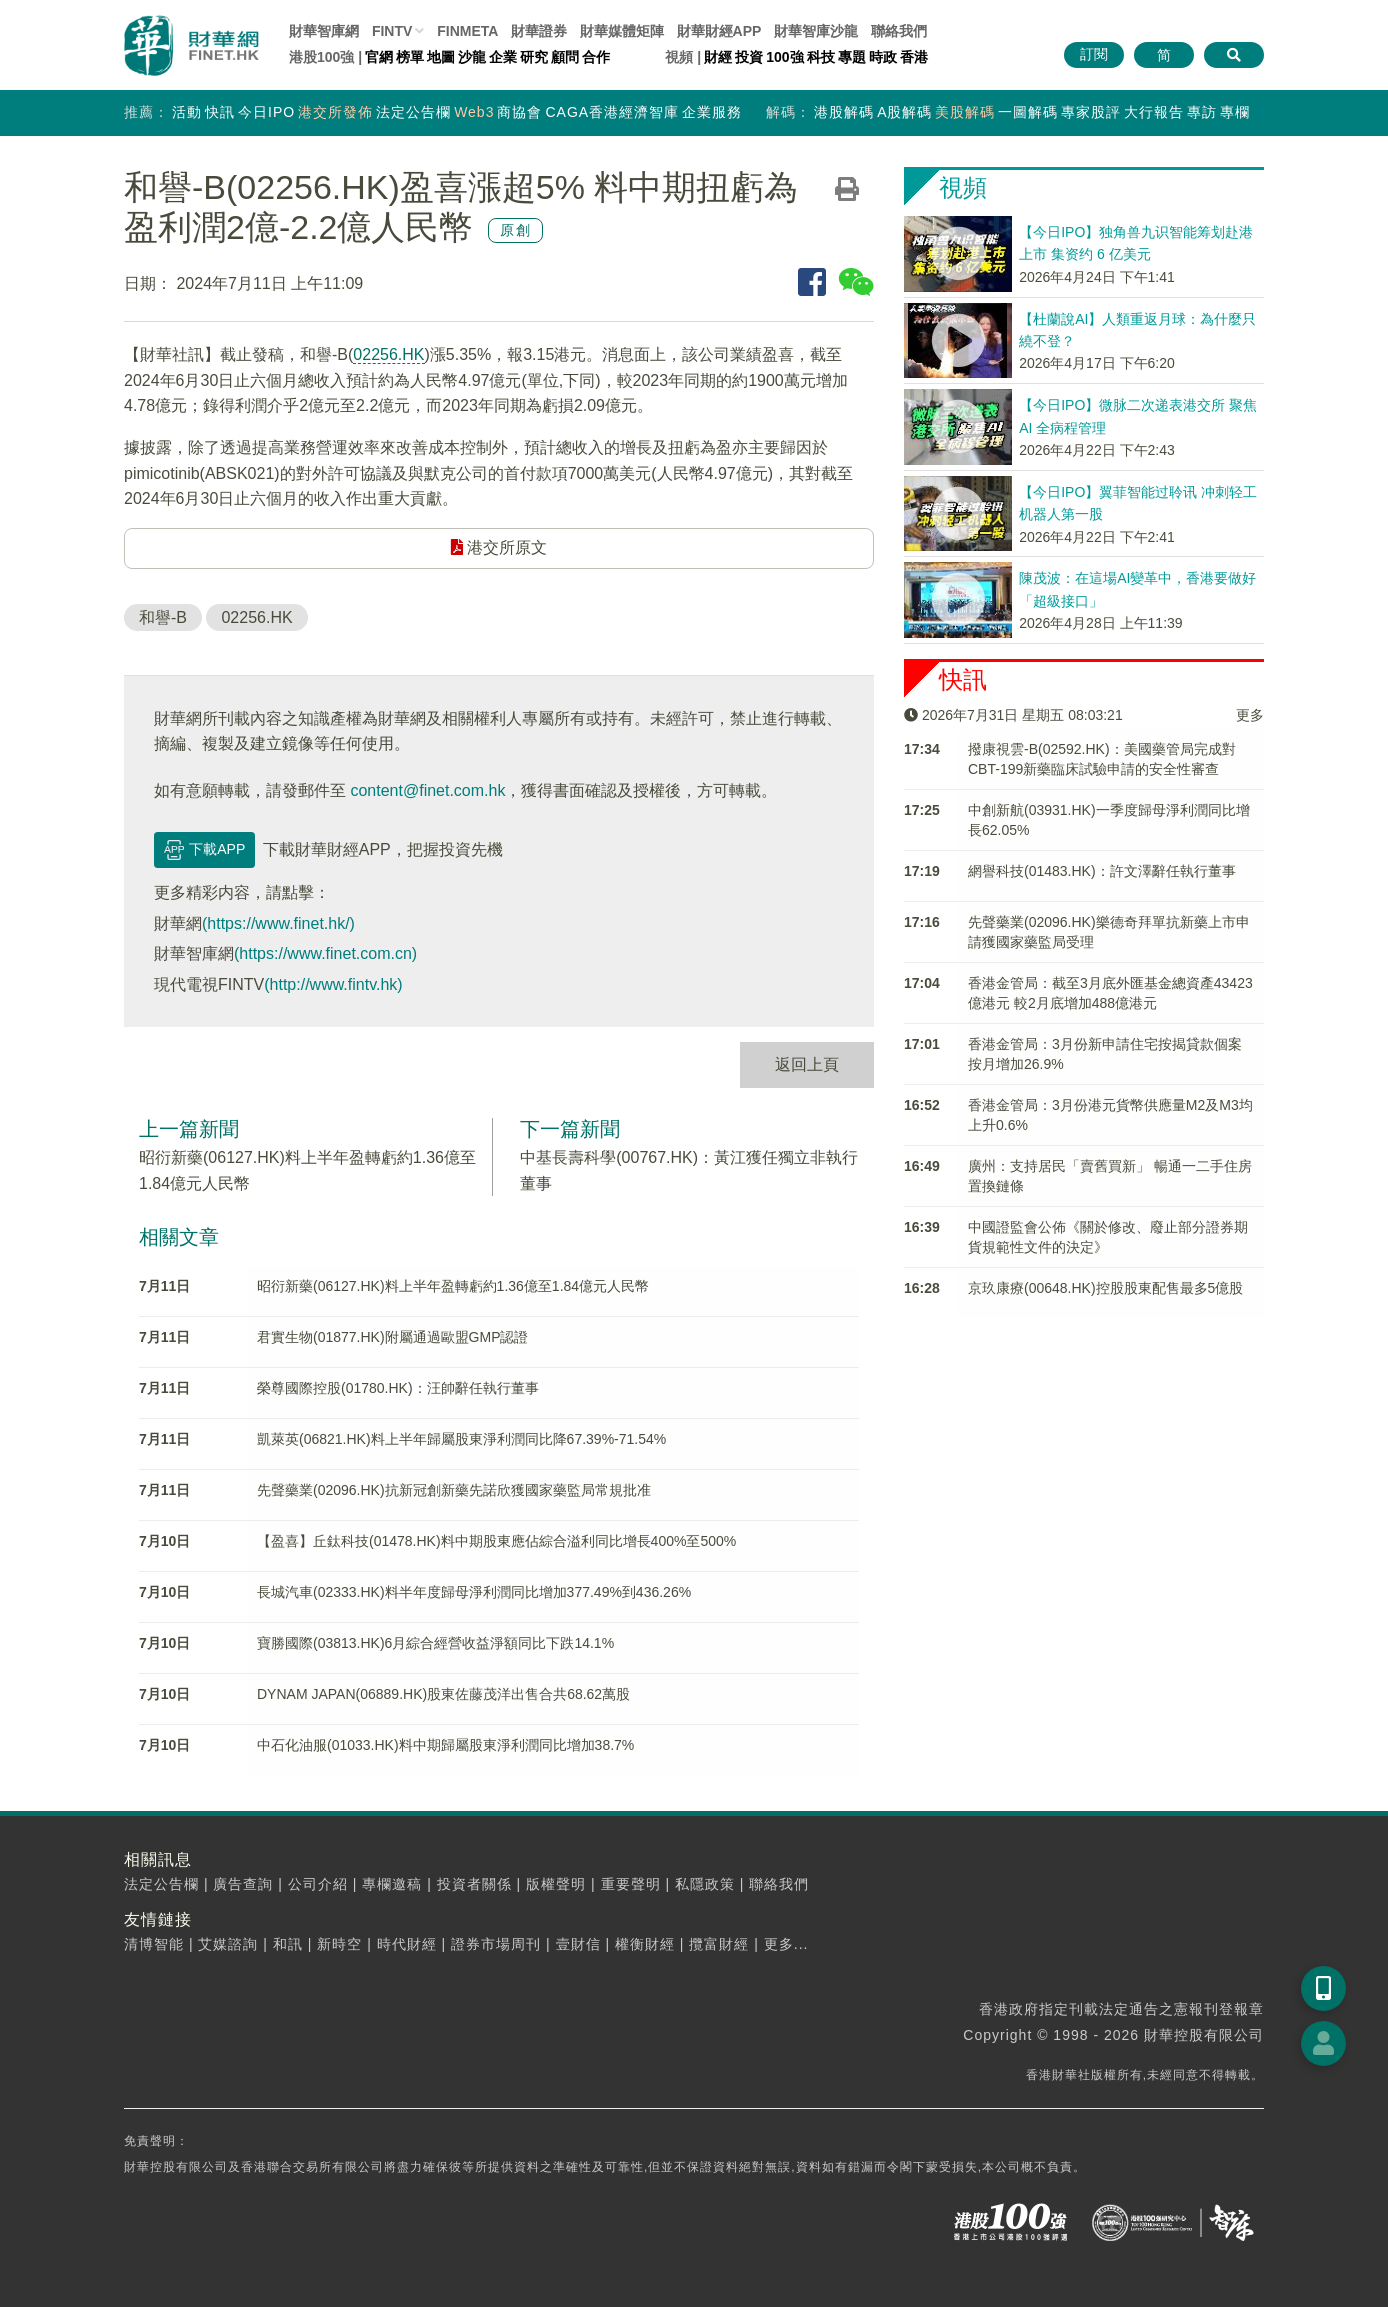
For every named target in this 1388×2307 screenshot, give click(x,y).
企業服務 (712, 112)
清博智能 (154, 1944)
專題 (852, 57)
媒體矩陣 (622, 31)
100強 (784, 57)
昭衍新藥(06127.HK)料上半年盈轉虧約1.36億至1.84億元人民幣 (453, 1286)
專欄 (1235, 112)
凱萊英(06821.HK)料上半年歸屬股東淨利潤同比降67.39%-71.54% (461, 1439)
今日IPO (266, 112)
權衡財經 (645, 1944)
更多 (1250, 715)
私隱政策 (705, 1884)
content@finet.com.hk (427, 790)
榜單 (410, 57)
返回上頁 (807, 1064)
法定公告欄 (413, 112)
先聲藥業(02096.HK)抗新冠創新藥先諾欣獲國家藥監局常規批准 (454, 1490)
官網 (379, 57)
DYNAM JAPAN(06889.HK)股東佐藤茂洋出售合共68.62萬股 (443, 1694)
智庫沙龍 (816, 31)
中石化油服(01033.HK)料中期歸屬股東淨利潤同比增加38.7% (445, 1745)
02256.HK (388, 354)
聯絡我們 (899, 31)
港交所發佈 (335, 112)
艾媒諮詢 (228, 1944)
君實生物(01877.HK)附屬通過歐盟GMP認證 (392, 1337)
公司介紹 (318, 1884)
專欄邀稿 (392, 1884)
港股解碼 (844, 112)
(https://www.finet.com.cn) (325, 953)
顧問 (565, 57)
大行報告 (1154, 112)
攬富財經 (719, 1944)
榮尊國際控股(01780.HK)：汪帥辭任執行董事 (398, 1388)
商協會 (519, 112)
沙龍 (472, 57)
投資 (749, 57)
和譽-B (163, 617)
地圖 (441, 57)
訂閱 (1094, 54)
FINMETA (467, 31)
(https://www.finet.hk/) (278, 923)
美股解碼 (965, 112)
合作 (596, 57)
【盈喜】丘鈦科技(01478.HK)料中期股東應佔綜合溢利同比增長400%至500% (496, 1541)
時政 (883, 57)
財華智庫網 (324, 31)
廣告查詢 (243, 1884)
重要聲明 (631, 1884)
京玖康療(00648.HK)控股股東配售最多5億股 (1105, 1288)
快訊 (220, 112)
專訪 (1202, 112)
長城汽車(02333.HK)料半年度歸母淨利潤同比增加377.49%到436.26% (474, 1592)
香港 (914, 57)
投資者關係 (474, 1884)
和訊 (288, 1944)
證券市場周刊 (496, 1944)
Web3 (474, 112)
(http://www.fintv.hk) (333, 984)
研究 (534, 57)
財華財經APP (719, 31)
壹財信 (578, 1944)
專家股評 (1091, 112)
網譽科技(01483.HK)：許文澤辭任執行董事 (1102, 871)
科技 (821, 57)
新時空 (339, 1944)
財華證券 (539, 31)
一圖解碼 (1028, 112)
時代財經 (407, 1944)
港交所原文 (499, 547)
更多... (786, 1944)
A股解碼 (904, 112)
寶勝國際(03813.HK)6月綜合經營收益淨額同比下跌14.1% (435, 1643)
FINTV (392, 31)
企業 (503, 57)
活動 (187, 112)
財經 (718, 57)
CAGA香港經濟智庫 (612, 112)
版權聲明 (556, 1884)
